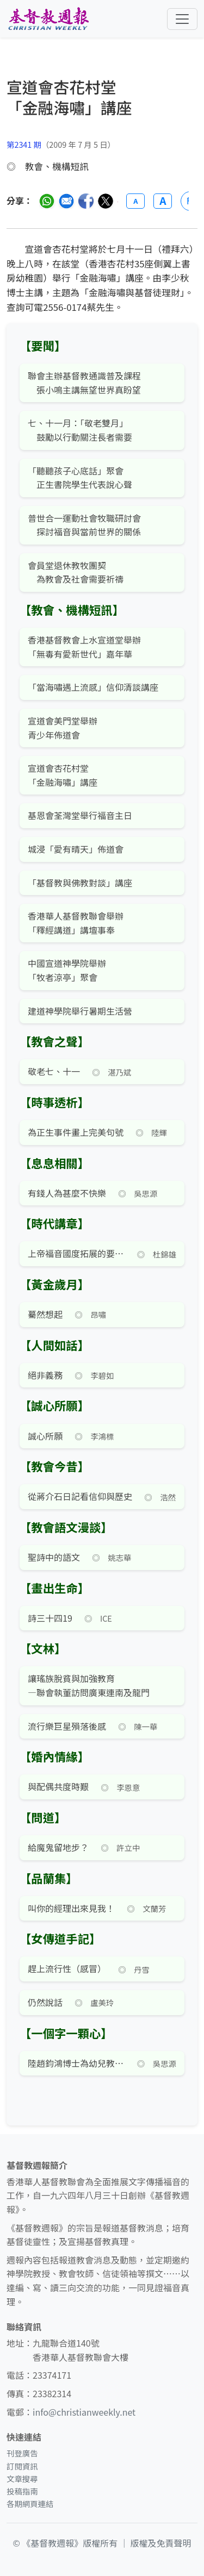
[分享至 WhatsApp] (46, 201)
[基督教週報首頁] (48, 18)
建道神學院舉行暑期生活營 (80, 1010)
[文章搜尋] (102, 107)
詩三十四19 (50, 1617)
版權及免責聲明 (161, 2542)
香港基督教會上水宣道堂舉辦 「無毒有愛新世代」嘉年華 (84, 646)
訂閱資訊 (22, 2466)
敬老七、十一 (54, 1071)
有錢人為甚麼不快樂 (67, 1192)
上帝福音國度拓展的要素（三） (76, 1253)
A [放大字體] (162, 201)
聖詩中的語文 (54, 1557)
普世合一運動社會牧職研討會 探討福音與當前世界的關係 (84, 525)
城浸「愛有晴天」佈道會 (75, 848)
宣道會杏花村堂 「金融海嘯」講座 (62, 775)
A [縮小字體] (135, 201)
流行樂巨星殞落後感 (67, 1726)
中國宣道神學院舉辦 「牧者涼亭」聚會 (67, 970)
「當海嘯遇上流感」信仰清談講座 (93, 686)
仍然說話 (45, 2002)
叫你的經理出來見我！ (71, 1908)
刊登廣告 (22, 2453)
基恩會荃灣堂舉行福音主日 (80, 815)
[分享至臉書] (86, 201)
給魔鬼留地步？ (58, 1847)
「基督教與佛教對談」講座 (80, 882)
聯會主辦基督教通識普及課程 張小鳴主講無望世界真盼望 (84, 382)
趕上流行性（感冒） (67, 1968)
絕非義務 (45, 1374)
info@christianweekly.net (84, 2411)
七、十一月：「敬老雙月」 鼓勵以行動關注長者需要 (80, 429)
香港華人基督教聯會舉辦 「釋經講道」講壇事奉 (75, 922)
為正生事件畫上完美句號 (75, 1132)
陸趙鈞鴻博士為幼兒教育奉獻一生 (76, 2062)
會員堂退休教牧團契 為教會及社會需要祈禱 (75, 572)
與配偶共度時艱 (58, 1786)
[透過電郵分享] (66, 201)
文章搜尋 (22, 2478)
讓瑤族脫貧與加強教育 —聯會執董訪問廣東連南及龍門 (89, 1685)
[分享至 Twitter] (105, 201)
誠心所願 (45, 1435)
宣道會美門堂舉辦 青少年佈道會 (62, 727)
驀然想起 (45, 1314)
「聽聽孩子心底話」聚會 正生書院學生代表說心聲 (80, 477)
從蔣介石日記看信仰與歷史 (80, 1496)
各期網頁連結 (30, 2503)
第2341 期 (24, 144)
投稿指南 (22, 2491)
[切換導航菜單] (182, 19)
